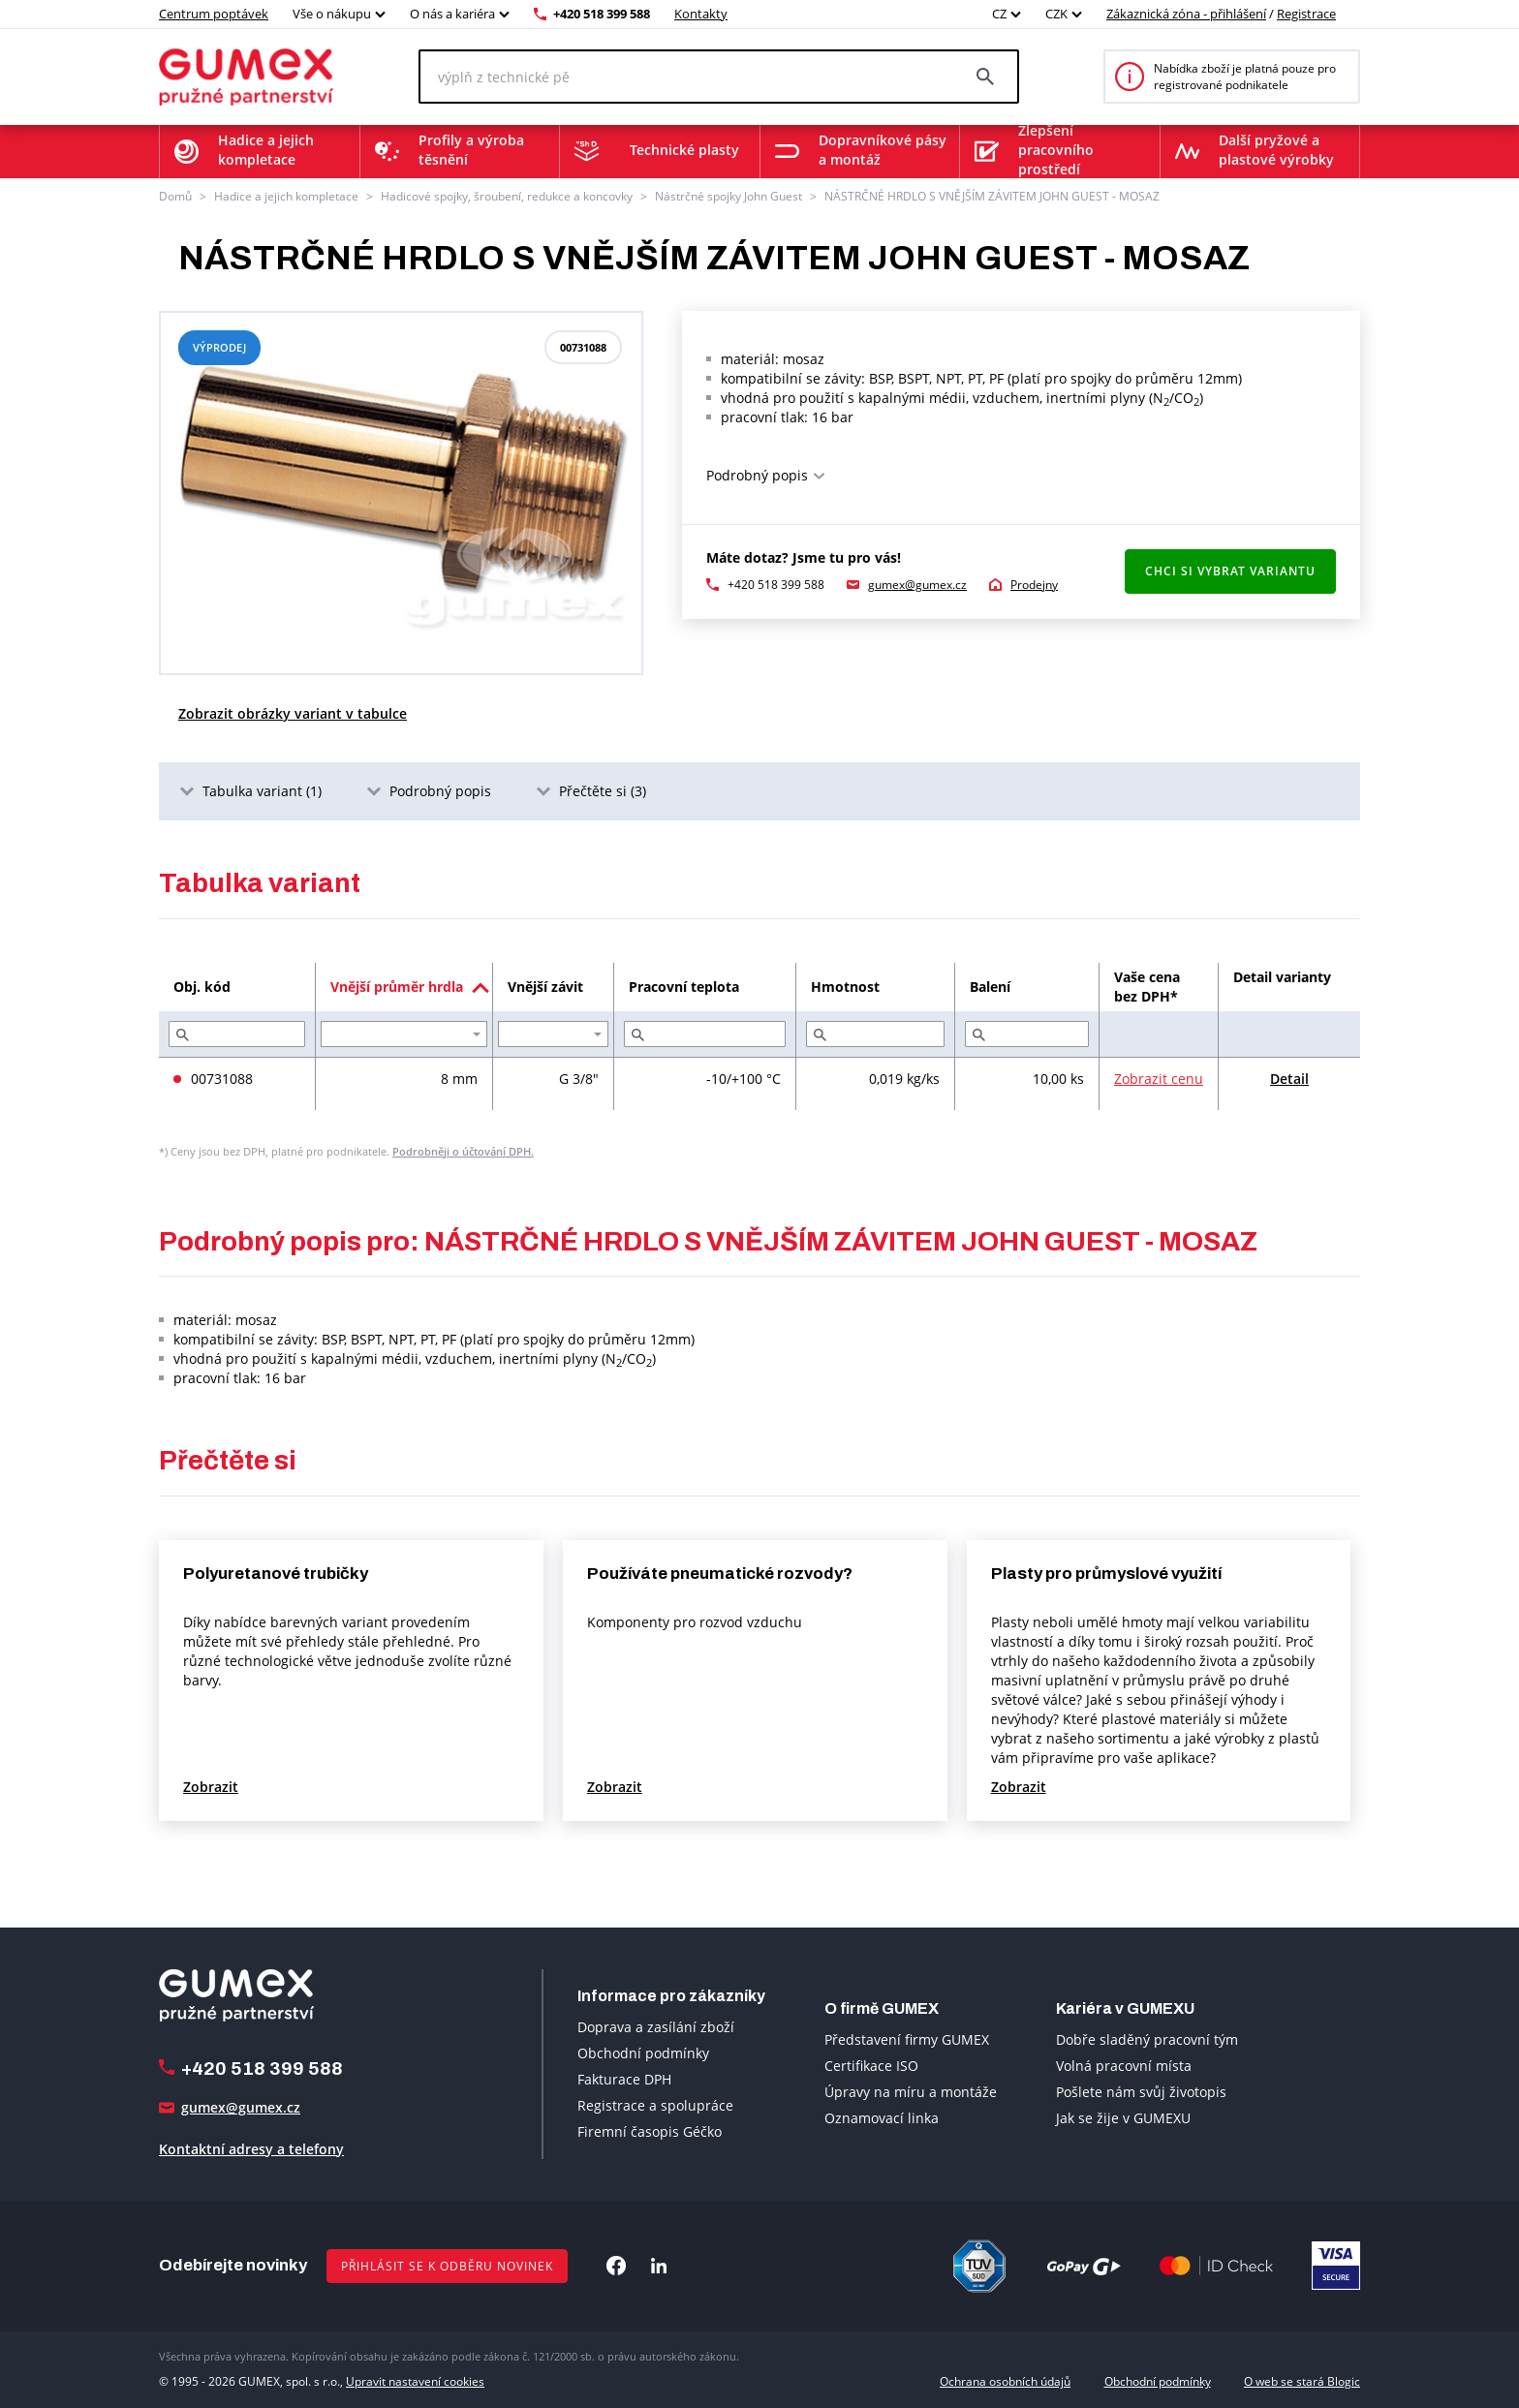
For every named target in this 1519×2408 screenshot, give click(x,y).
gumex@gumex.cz (917, 584)
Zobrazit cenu (1158, 1078)
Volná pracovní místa (1124, 2065)
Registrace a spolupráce (655, 2105)
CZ (999, 13)
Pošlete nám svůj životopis (1141, 2092)
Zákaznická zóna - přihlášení (1186, 13)
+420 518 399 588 (601, 13)
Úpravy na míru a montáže (910, 2092)
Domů (175, 196)
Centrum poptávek (213, 13)
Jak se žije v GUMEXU (1123, 2118)
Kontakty (701, 13)
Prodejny (1034, 584)
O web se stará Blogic (1302, 2381)
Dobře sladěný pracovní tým (1147, 2039)
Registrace (1306, 13)
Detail (1289, 1078)
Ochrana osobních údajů (1005, 2381)
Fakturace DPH (624, 2079)
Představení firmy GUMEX (906, 2039)
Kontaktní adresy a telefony (251, 2149)
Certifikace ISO (871, 2065)
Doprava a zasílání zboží (655, 2027)
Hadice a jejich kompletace (286, 196)
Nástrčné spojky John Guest (728, 196)
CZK (1056, 13)
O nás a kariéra (452, 13)
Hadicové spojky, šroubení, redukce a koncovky (507, 196)
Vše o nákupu (332, 13)
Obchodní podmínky (643, 2053)
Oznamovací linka (881, 2118)
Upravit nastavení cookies (415, 2381)
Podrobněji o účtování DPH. (463, 1151)
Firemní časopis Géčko (649, 2131)
